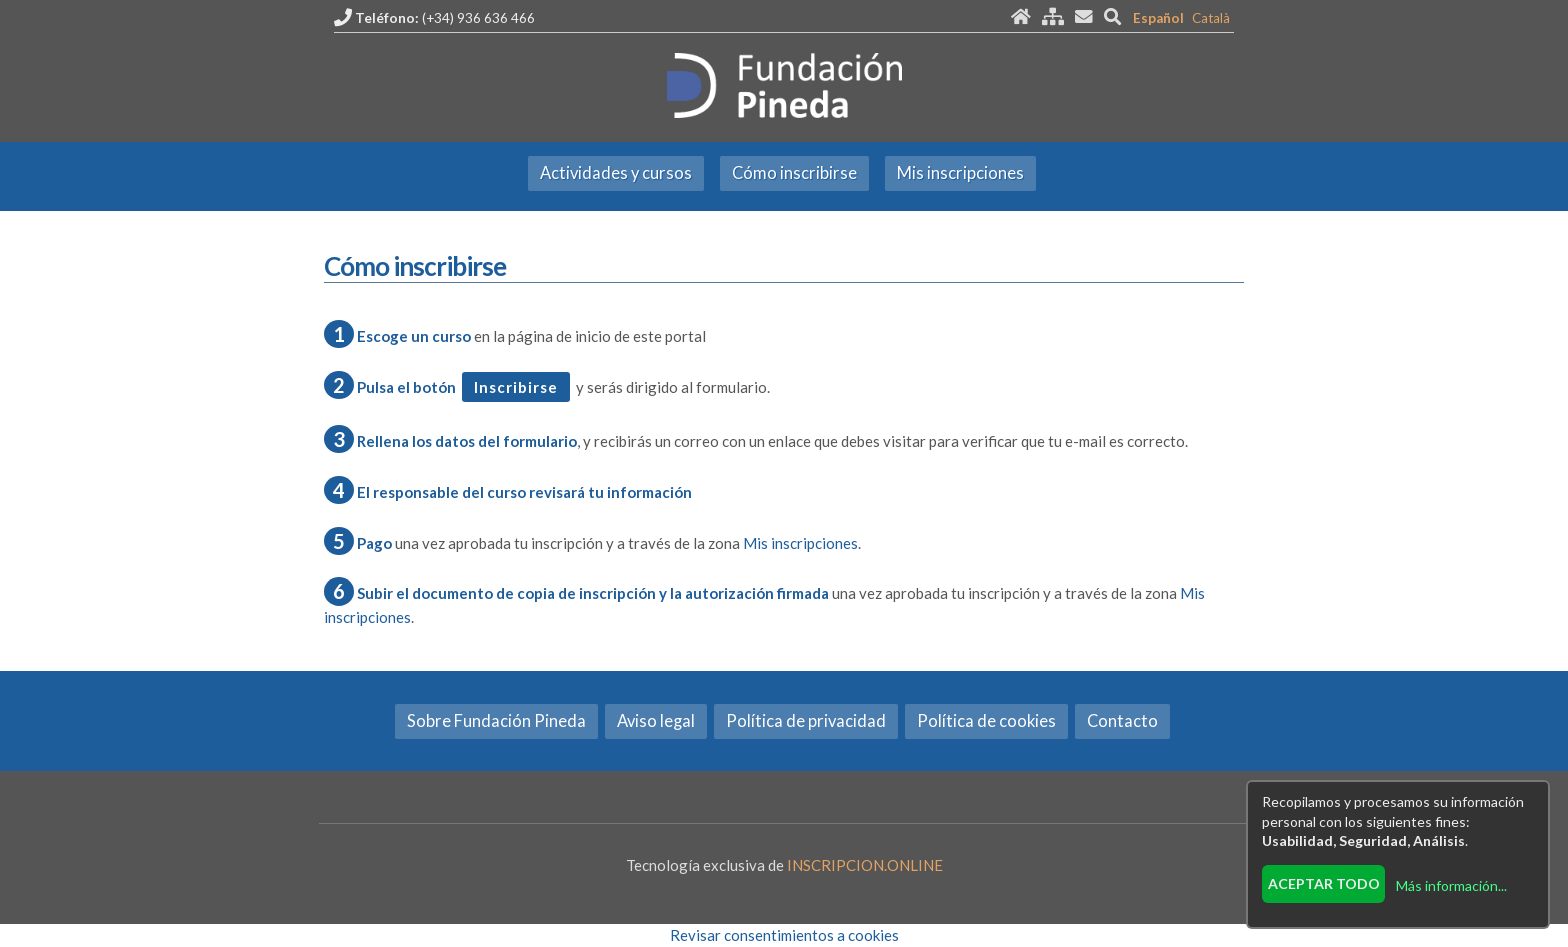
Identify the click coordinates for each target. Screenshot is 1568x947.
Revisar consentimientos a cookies (784, 935)
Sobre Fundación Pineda (496, 721)
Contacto (1122, 721)
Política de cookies (986, 721)
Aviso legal (656, 721)
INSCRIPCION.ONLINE (865, 865)
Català (1211, 18)
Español (1158, 18)
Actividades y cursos (616, 173)
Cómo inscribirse (794, 173)
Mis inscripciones (960, 173)
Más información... (1451, 885)
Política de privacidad (806, 721)
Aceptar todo (1324, 883)
